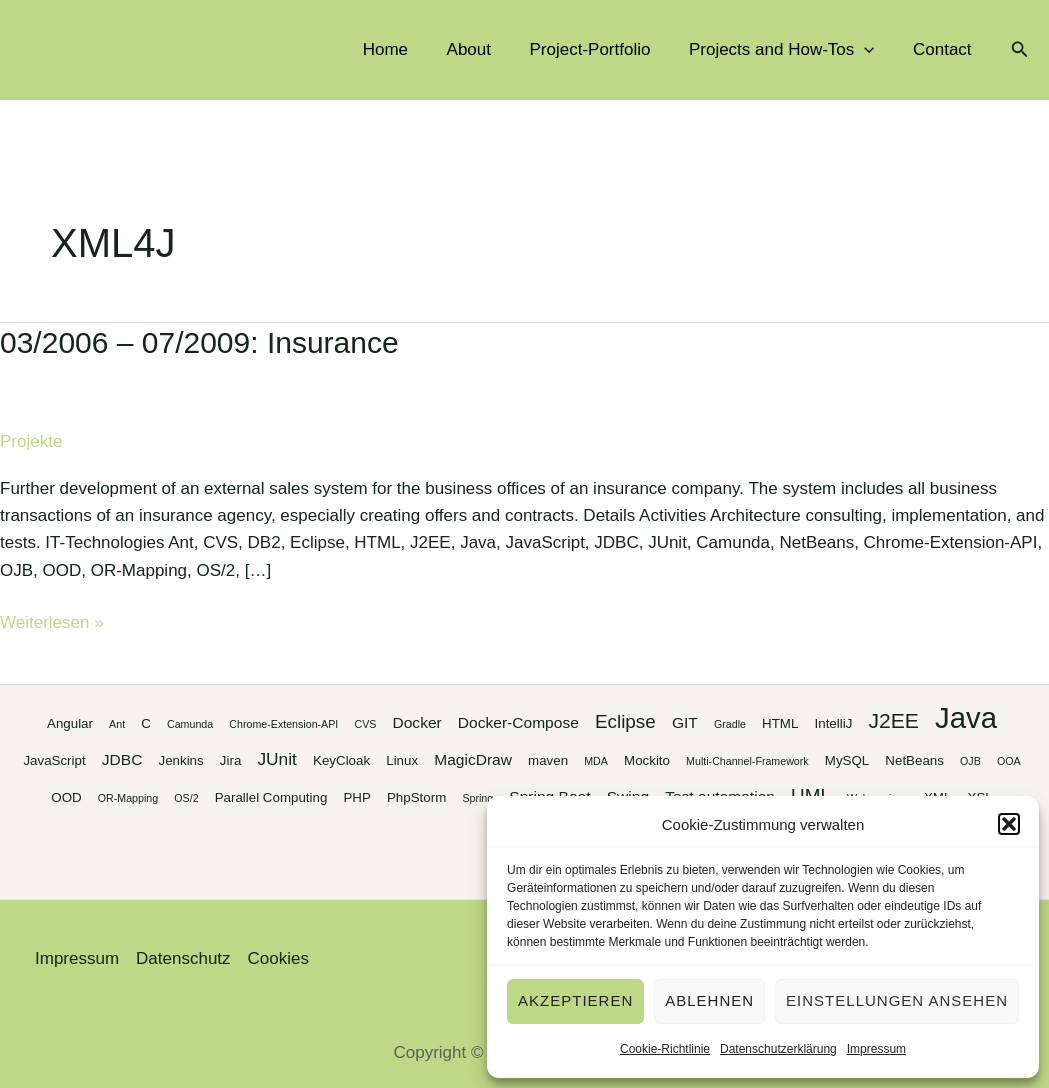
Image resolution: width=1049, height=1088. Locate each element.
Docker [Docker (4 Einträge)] (416, 722)
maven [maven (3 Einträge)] (548, 760)
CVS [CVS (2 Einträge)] (365, 724)
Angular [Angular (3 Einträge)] (70, 723)
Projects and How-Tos (789, 50)
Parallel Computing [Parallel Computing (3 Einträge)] (271, 797)
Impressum (876, 1049)
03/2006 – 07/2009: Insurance (199, 342)
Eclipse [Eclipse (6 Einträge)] (625, 721)
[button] (1009, 824)
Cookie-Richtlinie (665, 1049)
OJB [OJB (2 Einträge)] (970, 761)
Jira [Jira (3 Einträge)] (230, 760)
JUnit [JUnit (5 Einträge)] (276, 759)
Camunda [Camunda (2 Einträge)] (190, 724)
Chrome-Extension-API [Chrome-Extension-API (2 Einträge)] (283, 724)
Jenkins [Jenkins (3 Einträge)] (181, 760)
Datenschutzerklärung (778, 1049)
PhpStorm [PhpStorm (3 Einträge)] (416, 797)
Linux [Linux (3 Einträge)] (402, 760)
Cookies (278, 958)
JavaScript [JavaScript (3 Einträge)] (54, 760)
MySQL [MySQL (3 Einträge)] (847, 760)
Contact (944, 49)
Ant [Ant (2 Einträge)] (117, 724)
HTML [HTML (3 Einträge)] (780, 723)
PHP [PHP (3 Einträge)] (356, 797)
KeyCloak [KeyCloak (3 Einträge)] (341, 760)
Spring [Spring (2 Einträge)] (477, 798)
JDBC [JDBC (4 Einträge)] (122, 759)
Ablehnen (709, 1000)
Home (405, 49)
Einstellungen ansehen (897, 1000)
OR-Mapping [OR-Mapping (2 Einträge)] (128, 798)
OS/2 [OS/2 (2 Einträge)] (186, 798)
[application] (871, 50)
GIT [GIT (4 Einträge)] (685, 722)
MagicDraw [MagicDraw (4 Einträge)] (473, 759)
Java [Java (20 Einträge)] (966, 717)
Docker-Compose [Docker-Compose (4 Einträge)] (518, 722)
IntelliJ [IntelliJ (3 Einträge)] (834, 723)
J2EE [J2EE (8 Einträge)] (893, 720)
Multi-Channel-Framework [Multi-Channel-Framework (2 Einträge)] (747, 761)
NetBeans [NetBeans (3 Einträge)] (914, 760)
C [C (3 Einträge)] (146, 723)
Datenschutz (183, 958)
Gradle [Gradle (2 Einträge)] (730, 724)
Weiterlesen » (52, 622)
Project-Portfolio (601, 49)
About (484, 49)
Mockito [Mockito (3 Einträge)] (647, 760)
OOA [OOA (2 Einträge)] (1009, 761)
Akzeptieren (575, 1000)
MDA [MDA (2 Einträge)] (596, 761)
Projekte (31, 441)
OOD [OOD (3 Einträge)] (66, 797)
